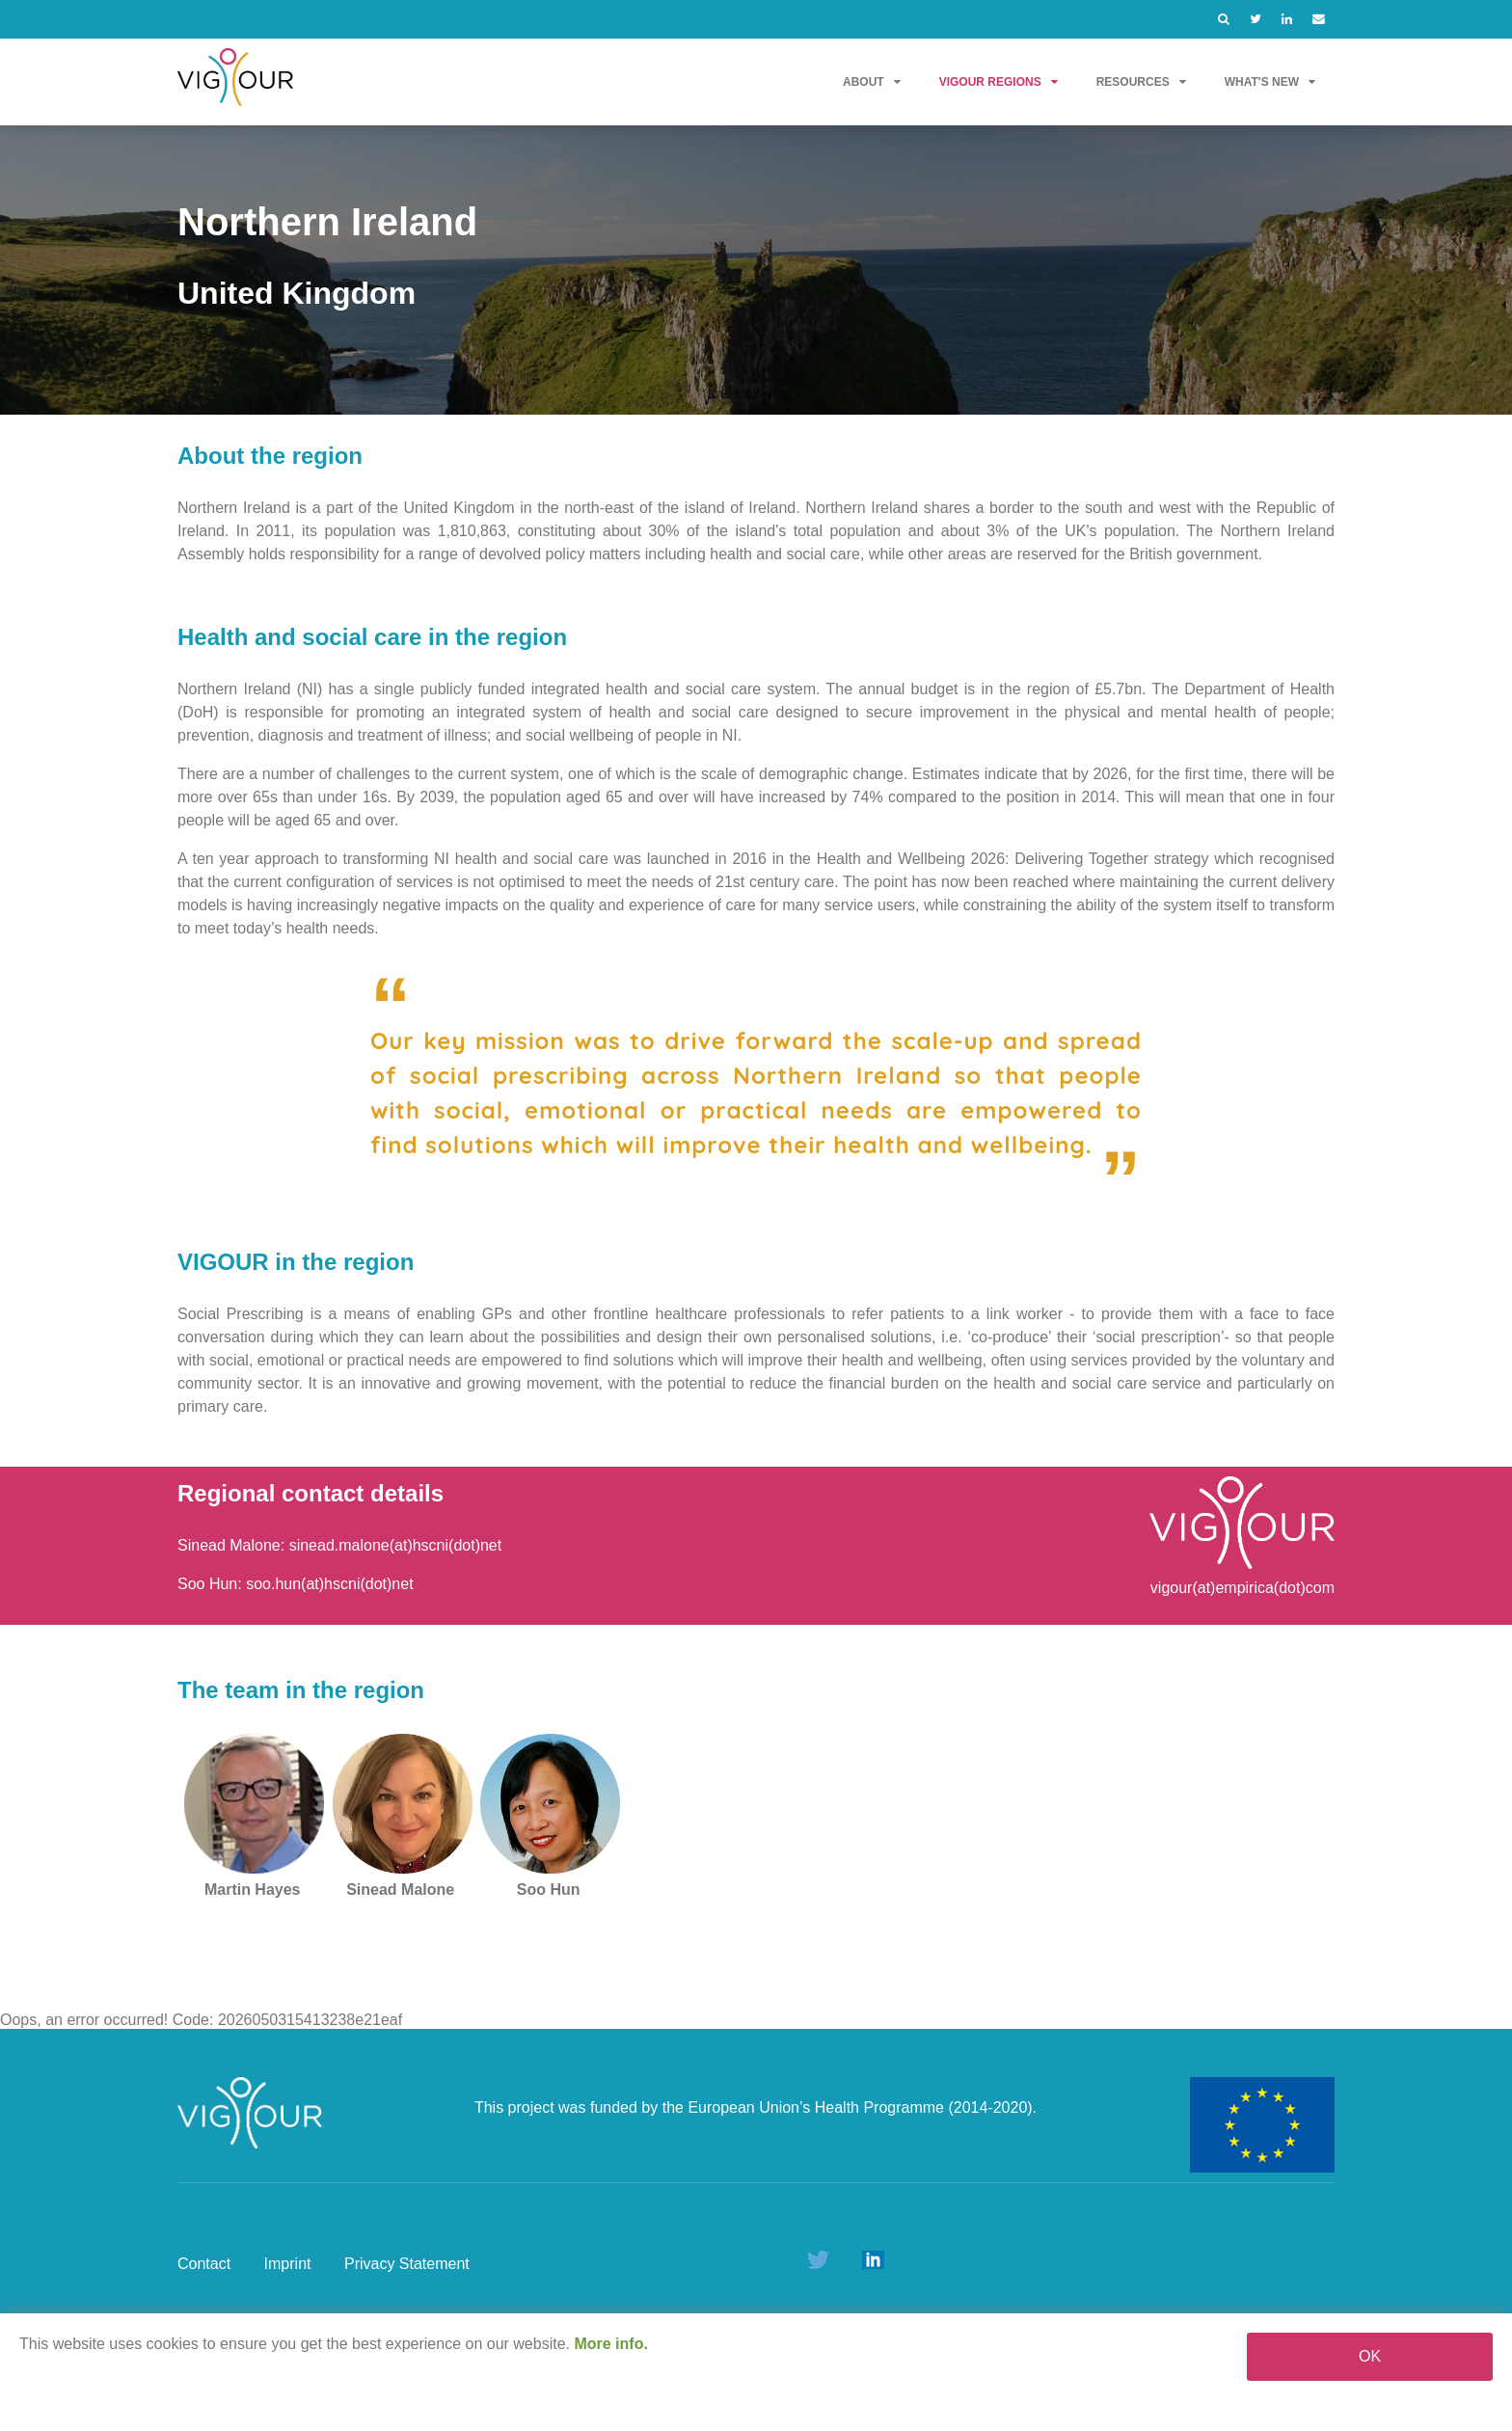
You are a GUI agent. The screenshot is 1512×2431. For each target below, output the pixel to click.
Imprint (287, 2263)
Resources (1141, 82)
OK (1370, 2356)
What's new (1270, 82)
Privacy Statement (407, 2263)
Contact (203, 2263)
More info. (610, 2344)
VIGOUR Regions (998, 82)
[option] (756, 270)
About (872, 82)
